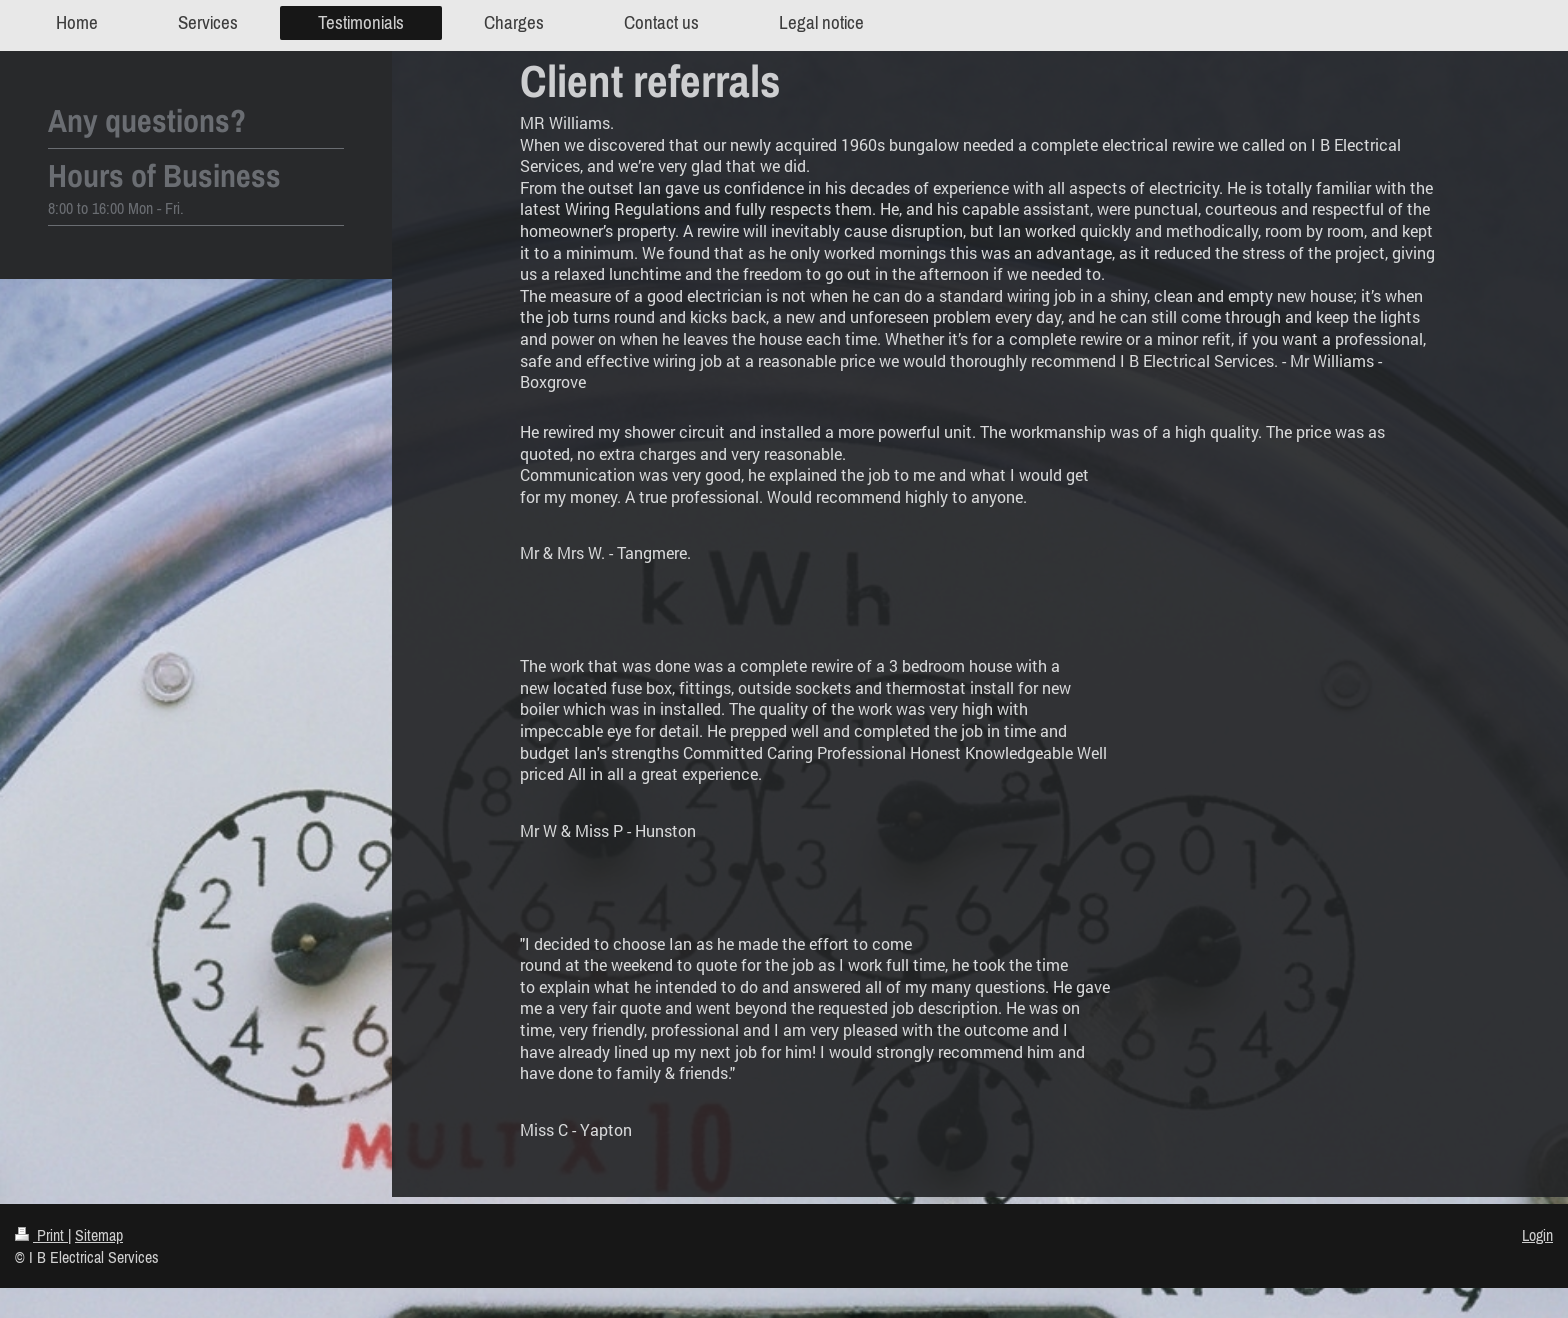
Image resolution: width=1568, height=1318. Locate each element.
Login (1537, 1235)
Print (41, 1235)
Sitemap (99, 1235)
